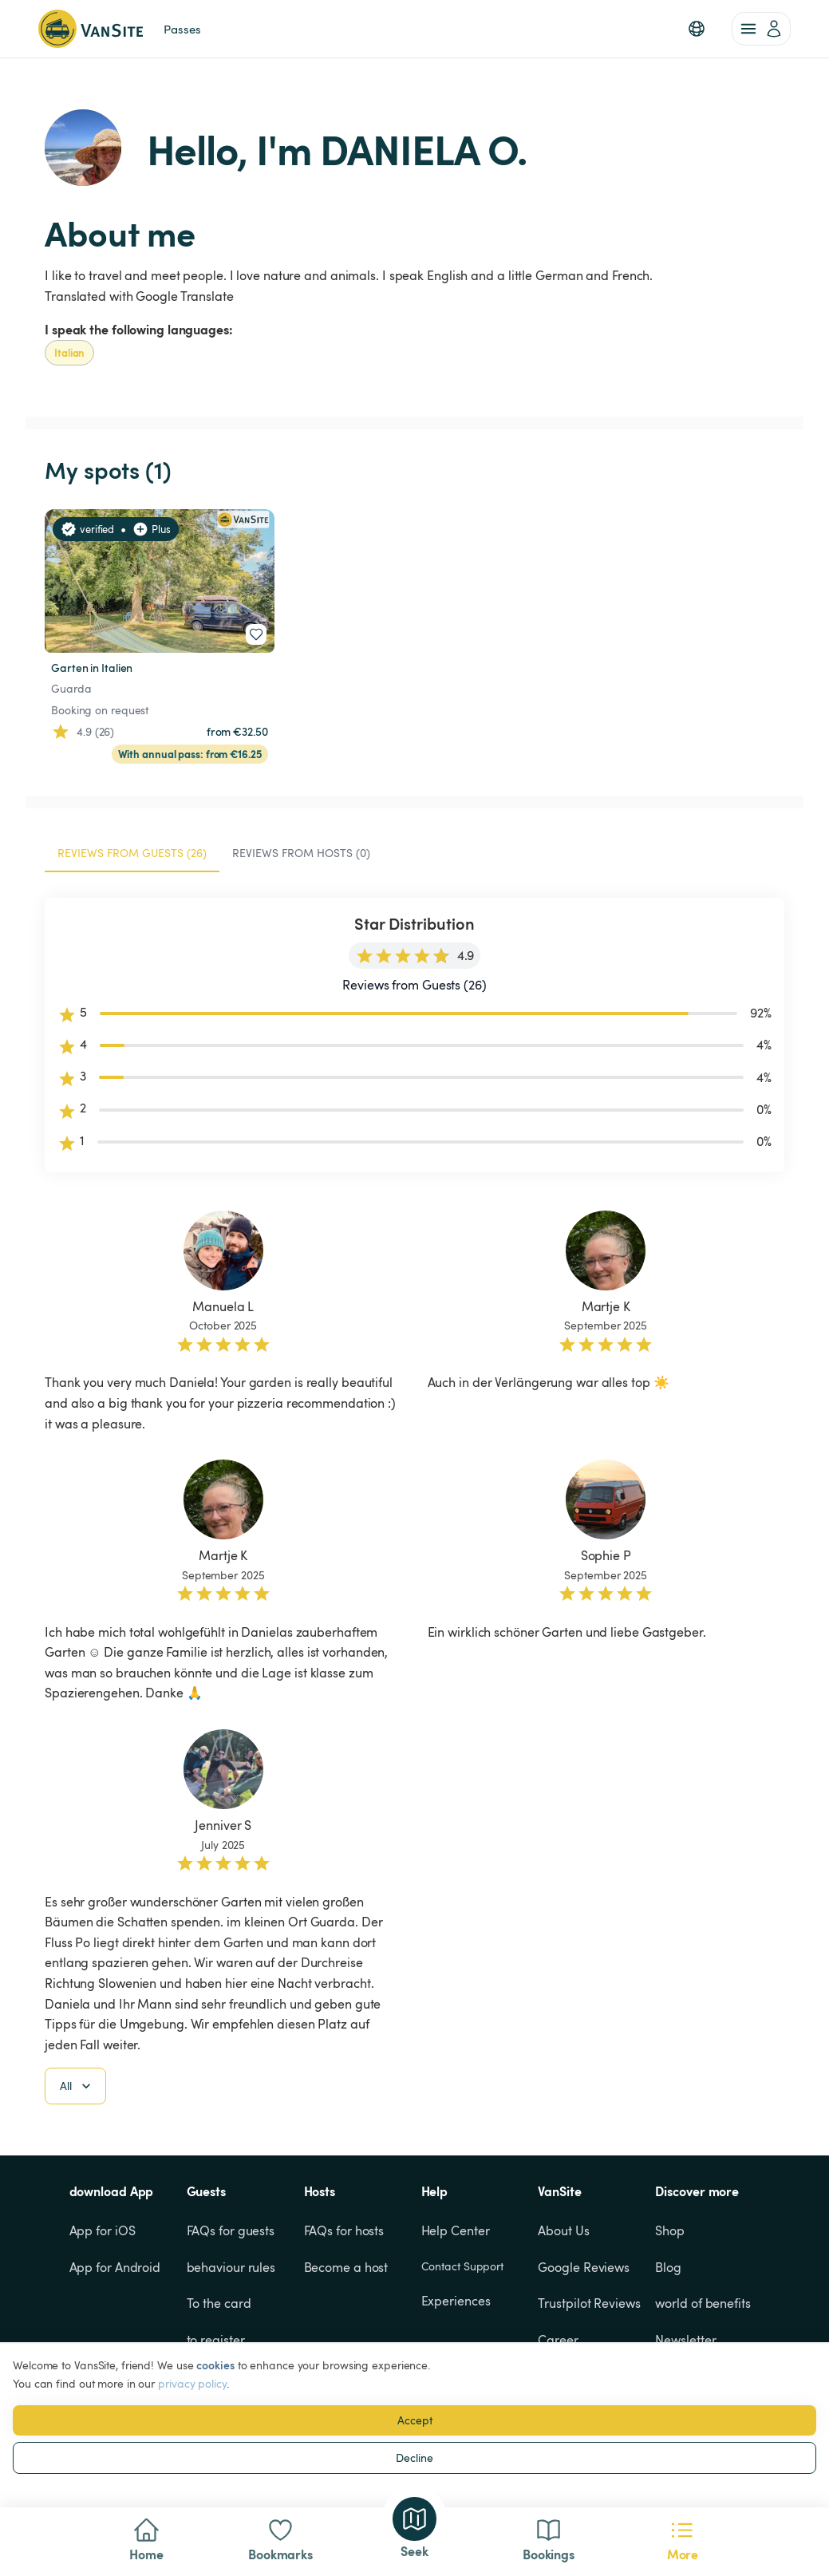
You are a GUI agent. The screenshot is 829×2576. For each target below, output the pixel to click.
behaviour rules (231, 2267)
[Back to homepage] (90, 29)
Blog (668, 2267)
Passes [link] (182, 29)
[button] (697, 29)
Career (558, 2340)
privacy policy (192, 2383)
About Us (563, 2230)
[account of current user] (761, 28)
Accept (414, 2420)
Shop (670, 2230)
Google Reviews (584, 2267)
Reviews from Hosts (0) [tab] (301, 852)
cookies (215, 2365)
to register (216, 2340)
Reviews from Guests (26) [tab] (132, 852)
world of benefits (702, 2303)
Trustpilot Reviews (589, 2303)
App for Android (115, 2267)
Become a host (346, 2267)
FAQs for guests (231, 2230)
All (77, 2086)
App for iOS (102, 2230)
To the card (219, 2303)
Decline (414, 2457)
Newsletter (685, 2340)
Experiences (456, 2300)
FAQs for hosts (344, 2230)
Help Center (455, 2230)
